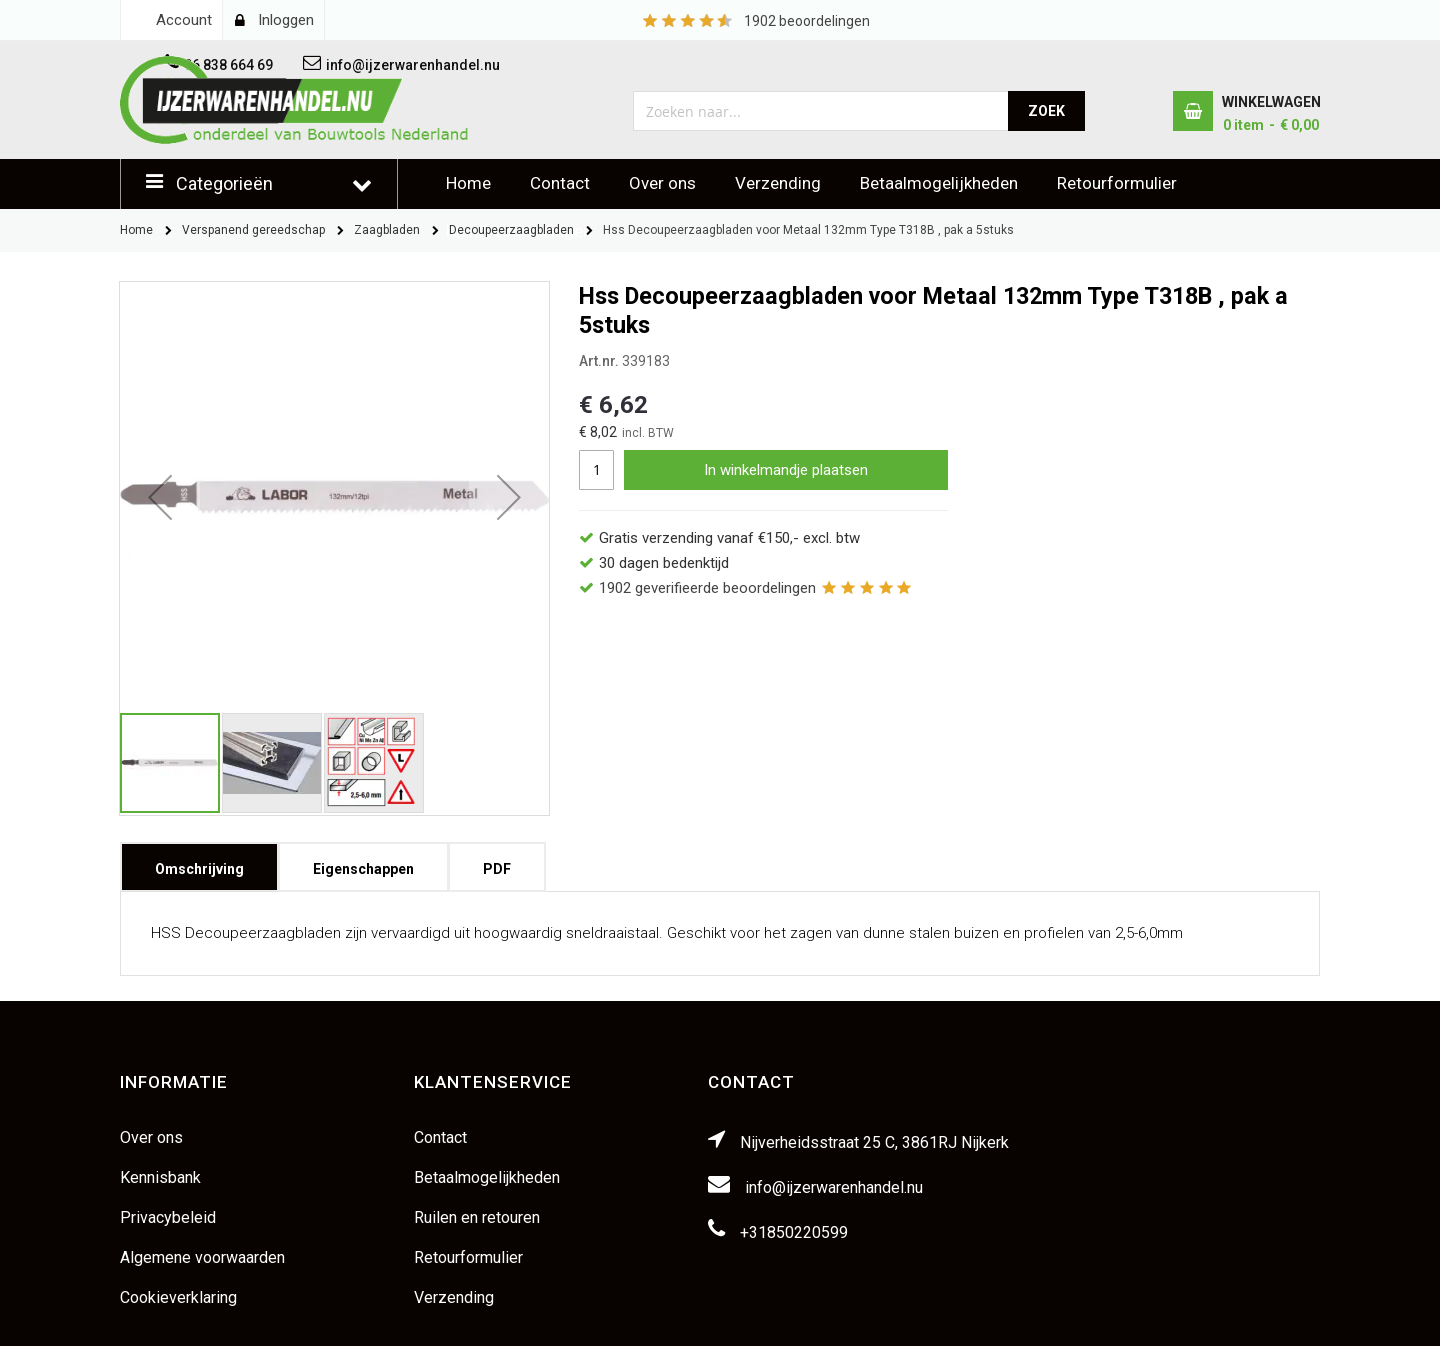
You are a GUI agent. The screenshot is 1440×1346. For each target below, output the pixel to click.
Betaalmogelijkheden (939, 183)
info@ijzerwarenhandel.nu (834, 1187)
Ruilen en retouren (477, 1217)
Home (468, 183)
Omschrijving (199, 862)
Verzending (778, 183)
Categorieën (224, 183)
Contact (560, 183)
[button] (160, 496)
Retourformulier (1117, 183)
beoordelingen (807, 21)
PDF (497, 862)
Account (184, 20)
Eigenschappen (363, 862)
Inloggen (286, 20)
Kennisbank (160, 1177)
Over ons (662, 183)
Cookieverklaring (178, 1297)
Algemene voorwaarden (202, 1257)
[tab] (199, 867)
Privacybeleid (168, 1217)
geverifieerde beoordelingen (707, 588)
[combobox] (821, 111)
